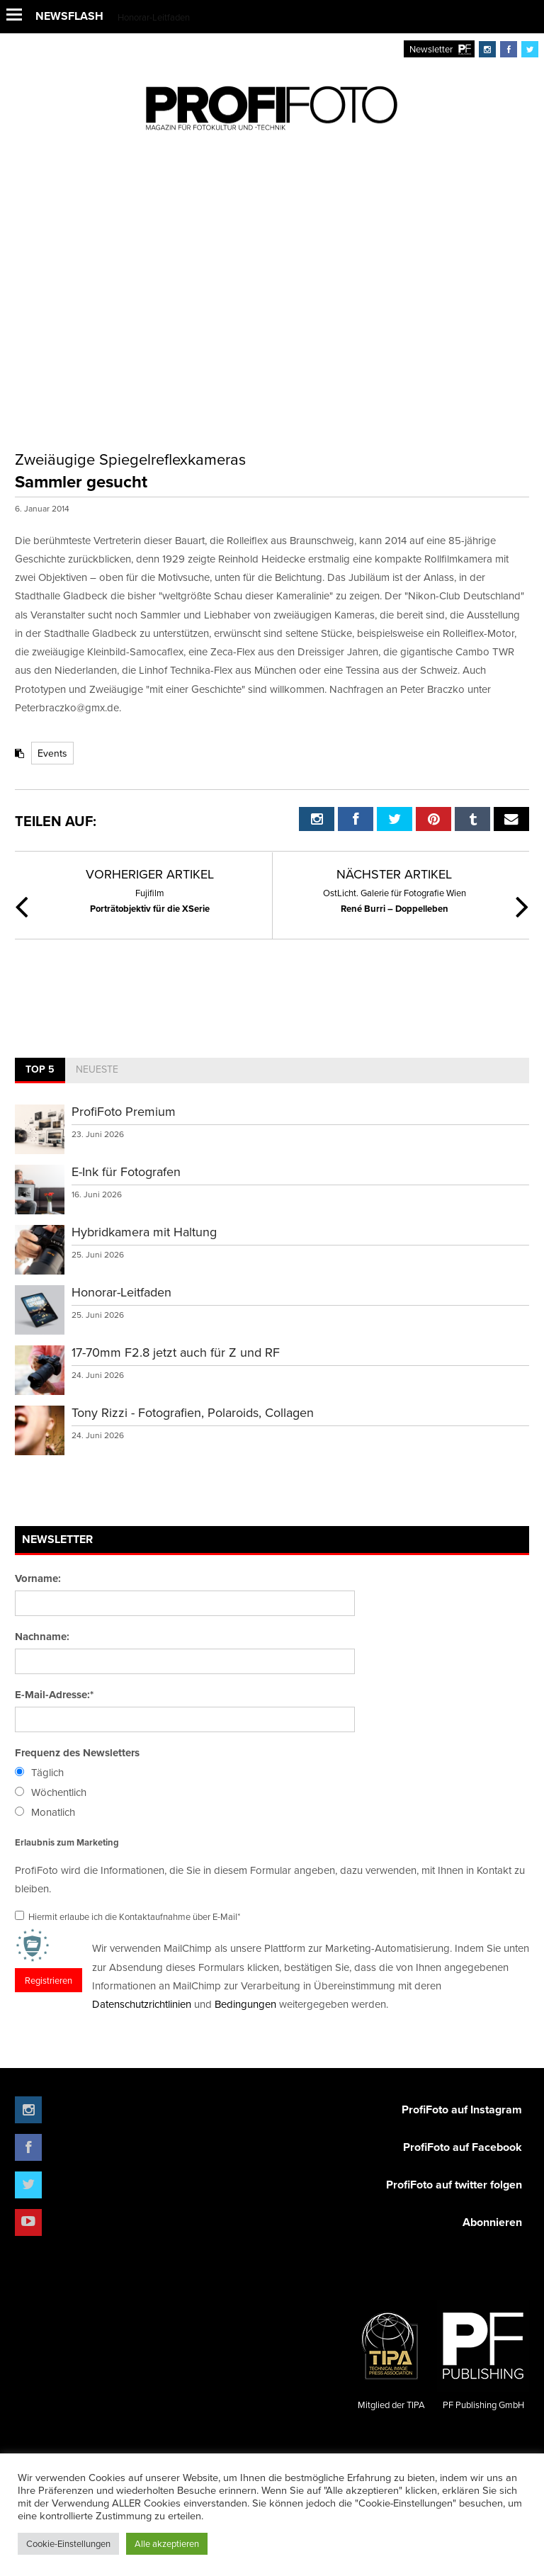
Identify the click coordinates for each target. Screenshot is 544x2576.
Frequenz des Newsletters (77, 1753)
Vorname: (38, 1578)
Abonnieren (492, 2222)
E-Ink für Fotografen (126, 1171)
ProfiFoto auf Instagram (462, 2109)
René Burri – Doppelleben (395, 900)
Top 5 (40, 1069)
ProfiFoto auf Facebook (462, 2147)
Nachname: (42, 1636)
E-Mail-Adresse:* (54, 1694)
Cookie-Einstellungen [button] (68, 2543)
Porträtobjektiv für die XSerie (149, 900)
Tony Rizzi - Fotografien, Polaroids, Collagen (193, 1412)
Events (52, 753)
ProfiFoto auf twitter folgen (454, 2184)
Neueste (97, 1069)
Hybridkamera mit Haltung (144, 1232)
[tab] (40, 1070)
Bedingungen (245, 2003)
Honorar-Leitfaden (154, 17)
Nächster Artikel (394, 874)
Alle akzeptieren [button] (167, 2543)
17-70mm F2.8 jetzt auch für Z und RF (176, 1352)
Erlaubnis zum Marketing (67, 1842)
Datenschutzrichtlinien (141, 2003)
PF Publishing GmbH (483, 2355)
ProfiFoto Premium (124, 1111)
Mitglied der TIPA (391, 2355)
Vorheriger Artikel (150, 874)
